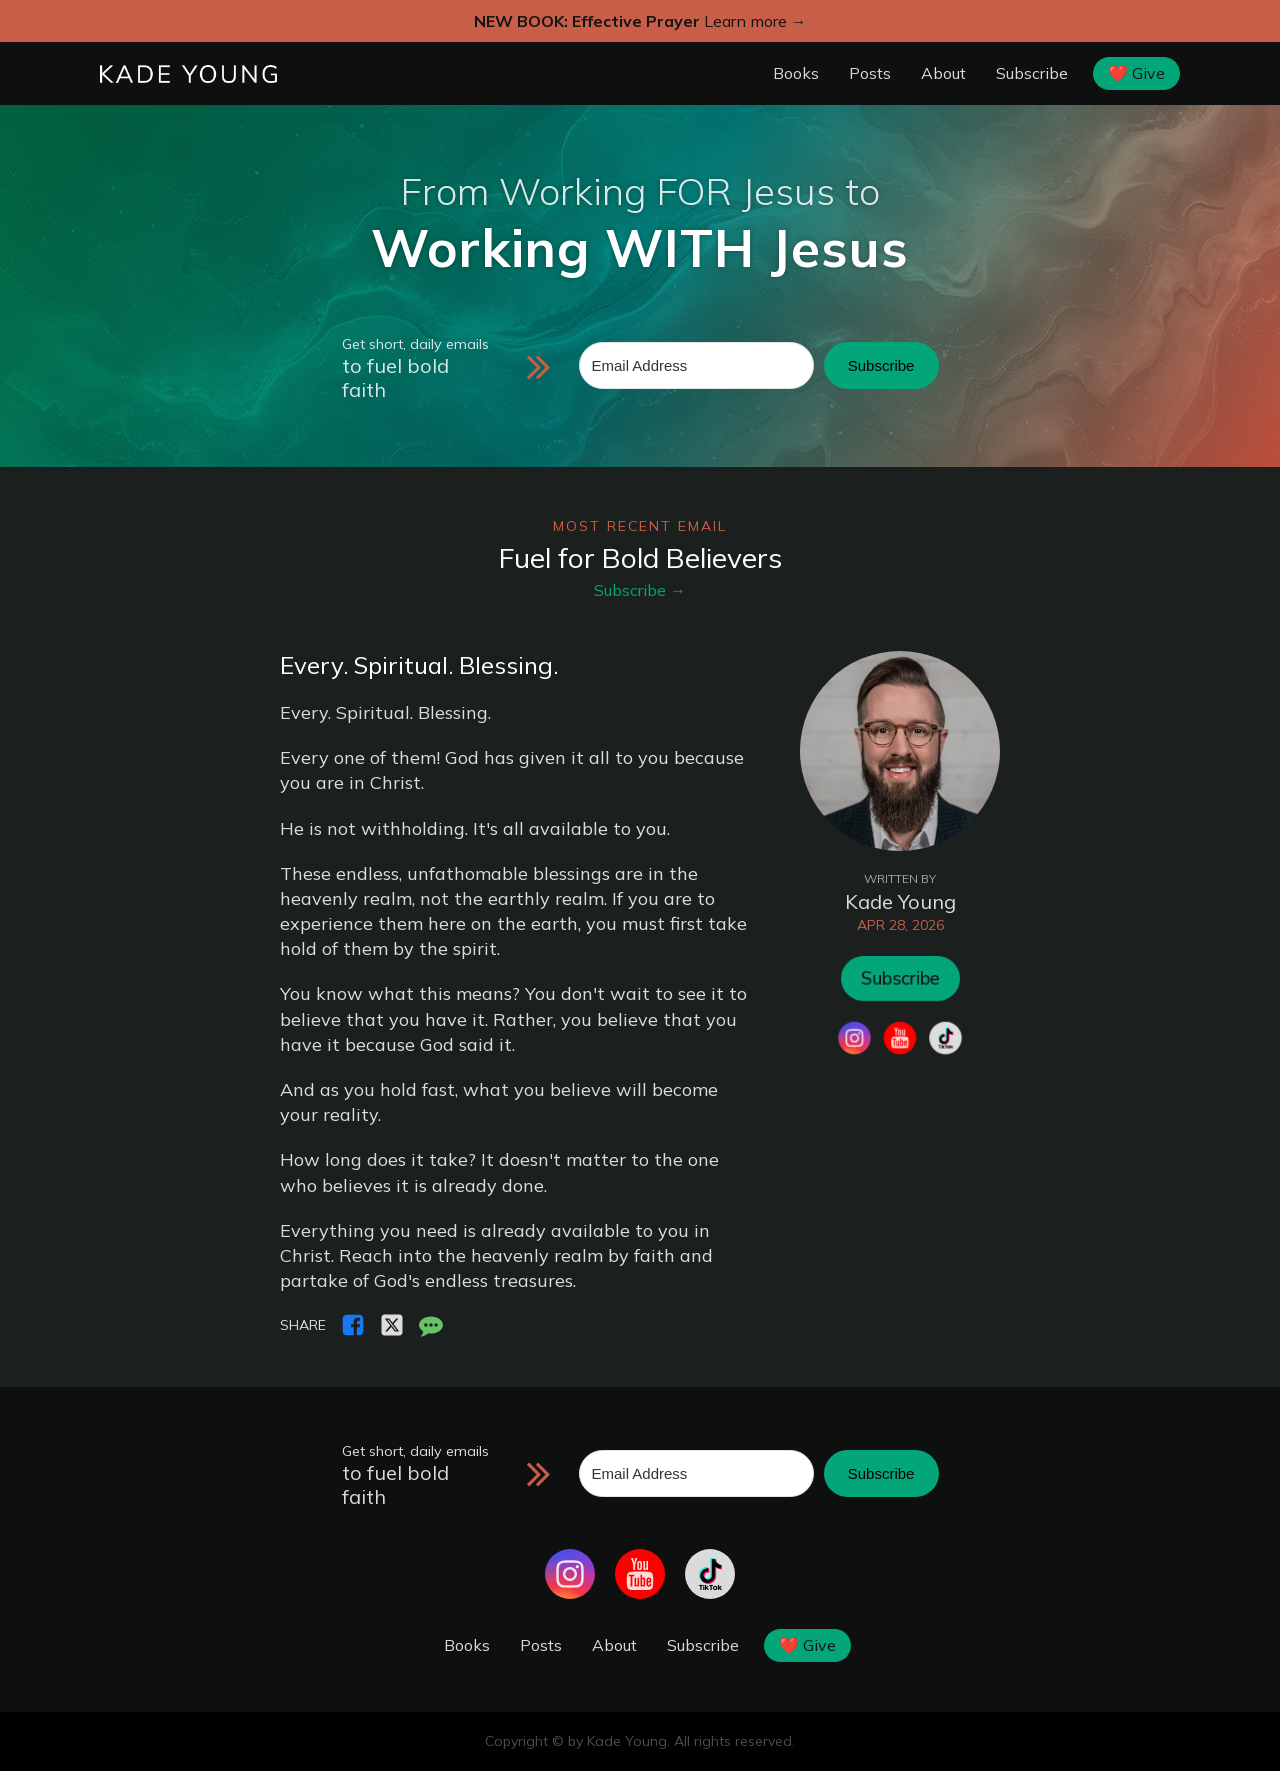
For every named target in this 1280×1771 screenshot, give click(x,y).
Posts (870, 73)
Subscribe (1032, 73)
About (943, 73)
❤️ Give (1136, 73)
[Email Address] (696, 365)
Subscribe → (640, 590)
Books (796, 73)
